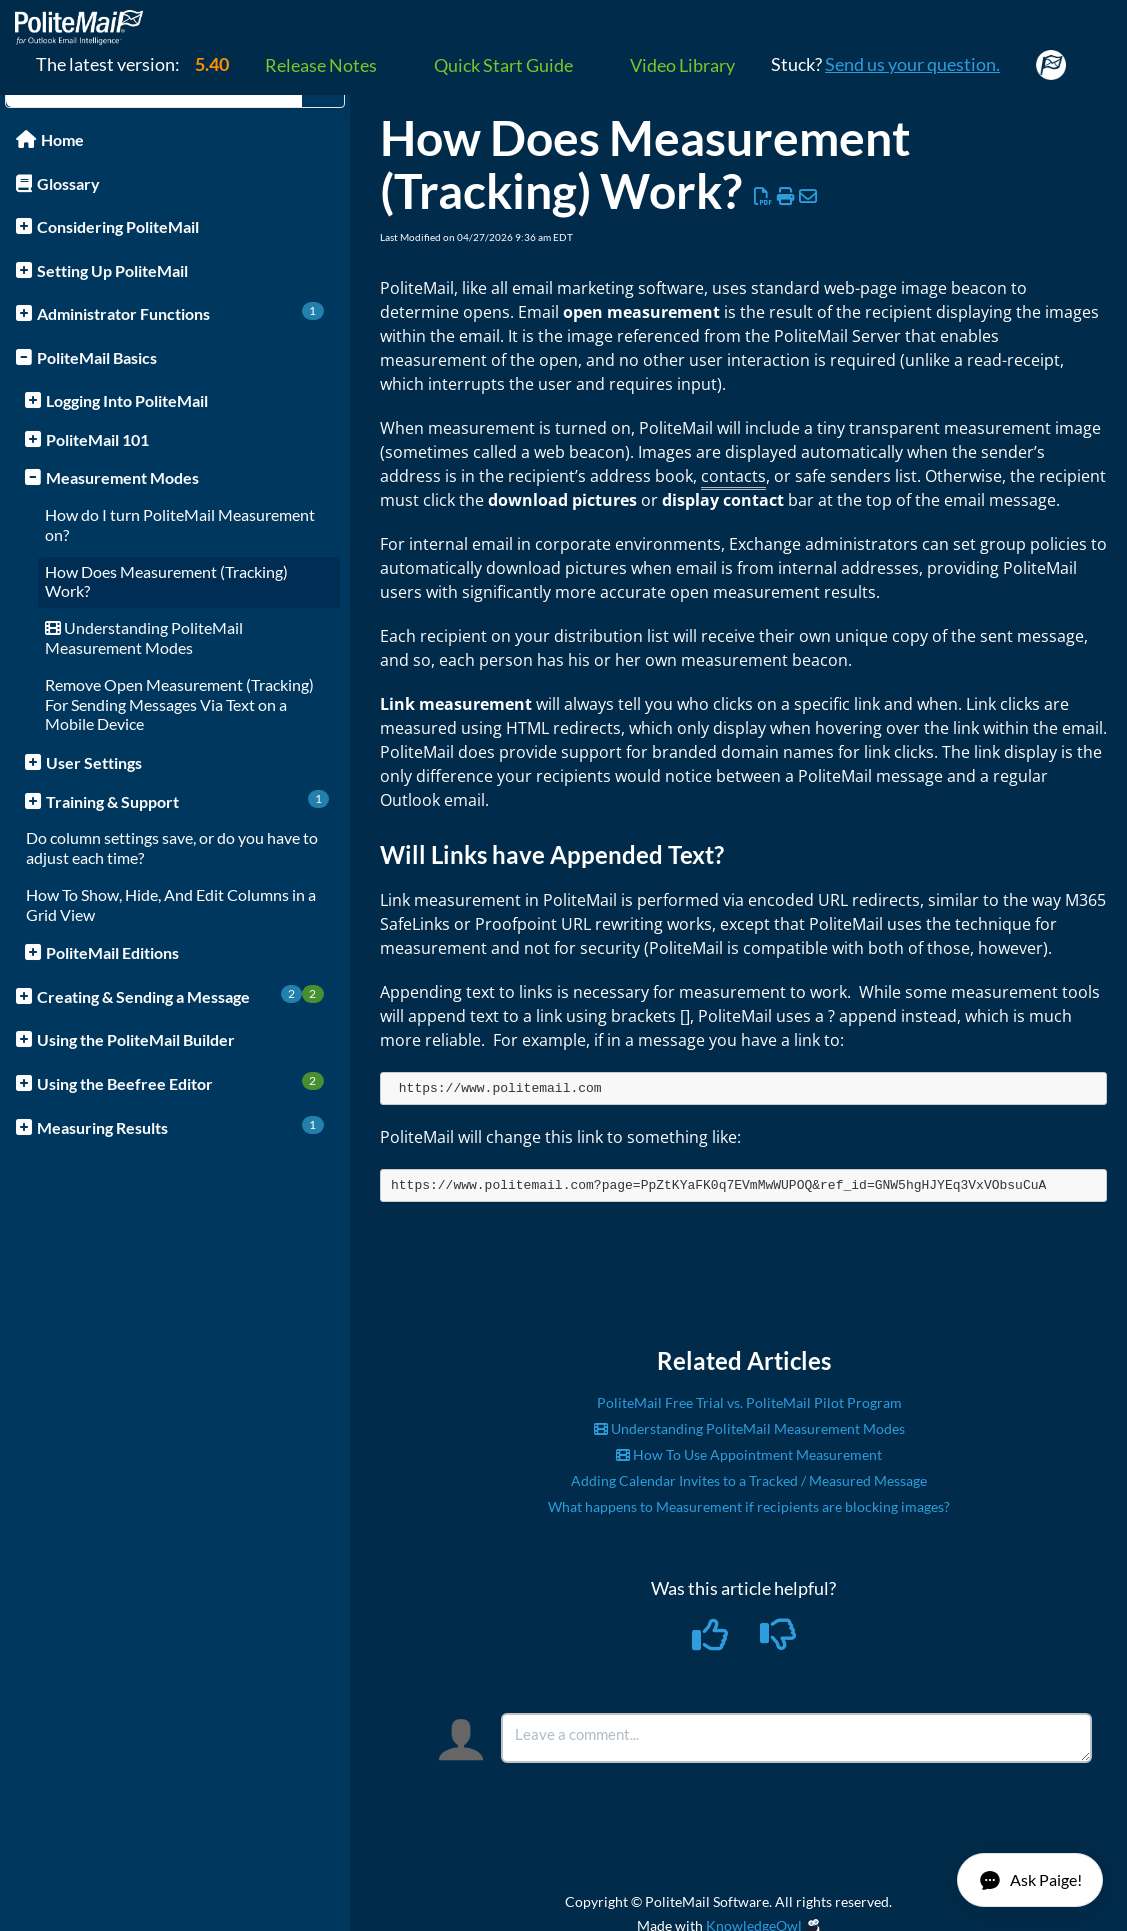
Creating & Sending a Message (180, 995)
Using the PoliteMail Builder (136, 1039)
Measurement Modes (122, 477)
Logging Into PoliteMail (127, 400)
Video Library (682, 65)
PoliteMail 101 (97, 439)
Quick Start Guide (503, 65)
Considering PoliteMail (118, 226)
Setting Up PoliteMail (112, 270)
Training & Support (187, 800)
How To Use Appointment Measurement (749, 1454)
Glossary (68, 183)
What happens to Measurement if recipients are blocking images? (749, 1506)
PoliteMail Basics (97, 357)
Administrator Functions (180, 312)
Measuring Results (180, 1126)
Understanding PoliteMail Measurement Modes (144, 637)
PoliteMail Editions (112, 952)
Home (62, 139)
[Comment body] (796, 1738)
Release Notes (321, 65)
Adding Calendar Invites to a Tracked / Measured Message (749, 1480)
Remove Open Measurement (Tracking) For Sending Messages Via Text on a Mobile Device (179, 704)
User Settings (94, 762)
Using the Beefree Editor (180, 1082)
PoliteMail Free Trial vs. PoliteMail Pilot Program (749, 1402)
